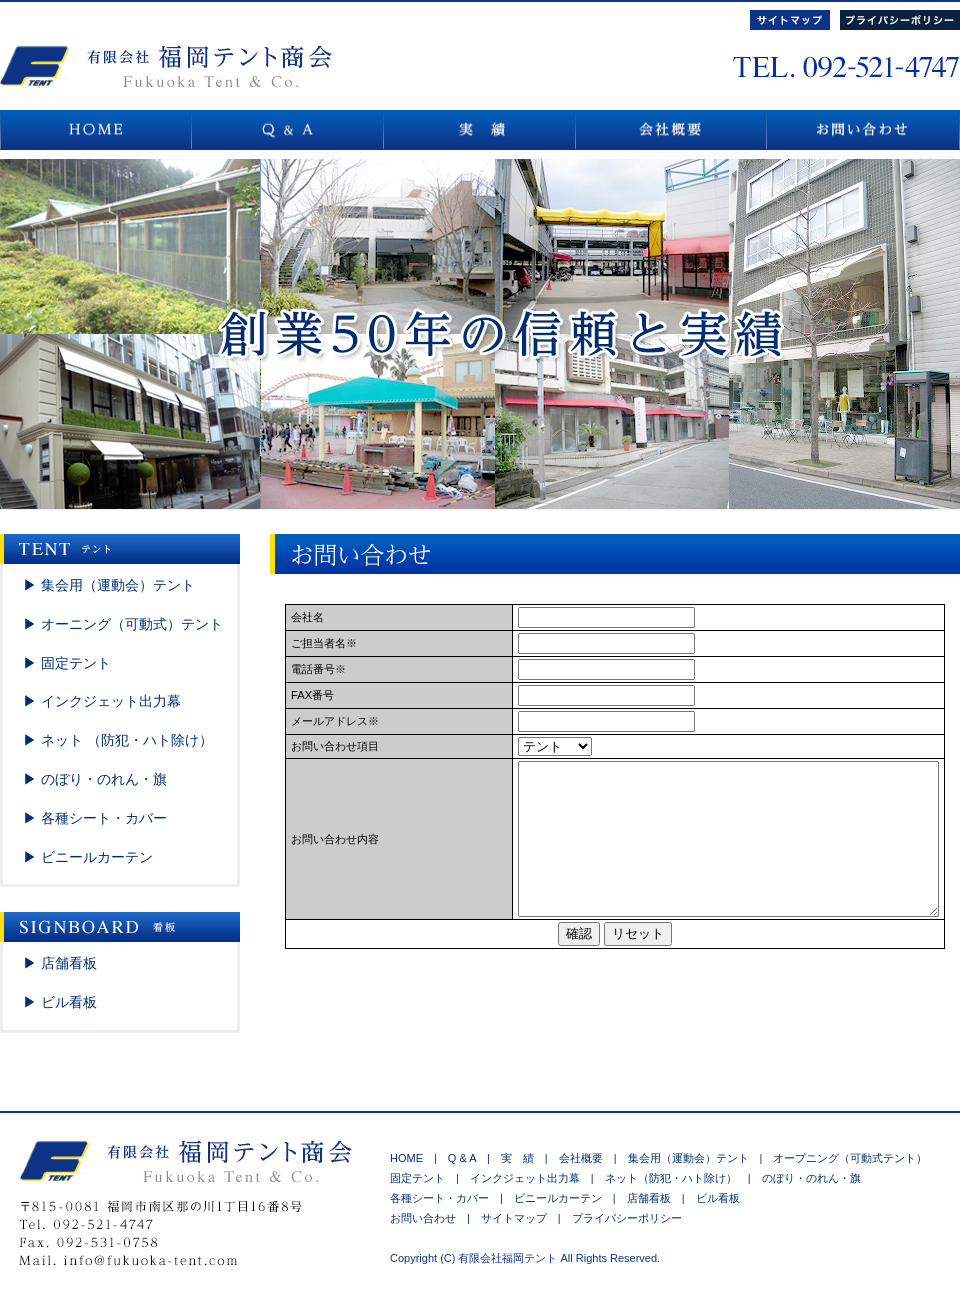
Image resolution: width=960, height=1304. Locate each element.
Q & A (462, 1158)
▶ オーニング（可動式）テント (123, 624)
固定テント (423, 1178)
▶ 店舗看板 (60, 963)
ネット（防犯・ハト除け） (671, 1178)
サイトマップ (514, 1218)
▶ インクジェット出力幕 (102, 701)
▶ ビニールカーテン (88, 857)
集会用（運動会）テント (688, 1158)
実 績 (517, 1158)
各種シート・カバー (445, 1198)
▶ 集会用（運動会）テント (109, 585)
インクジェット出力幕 (525, 1178)
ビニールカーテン (558, 1198)
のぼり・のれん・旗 (806, 1178)
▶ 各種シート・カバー (95, 818)
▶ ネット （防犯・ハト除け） (118, 740)
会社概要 (581, 1158)
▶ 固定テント (67, 663)
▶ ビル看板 (60, 1002)
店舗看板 (649, 1198)
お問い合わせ (428, 1218)
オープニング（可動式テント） (844, 1158)
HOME (406, 1158)
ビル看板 (712, 1198)
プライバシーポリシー (621, 1218)
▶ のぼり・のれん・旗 (95, 779)
